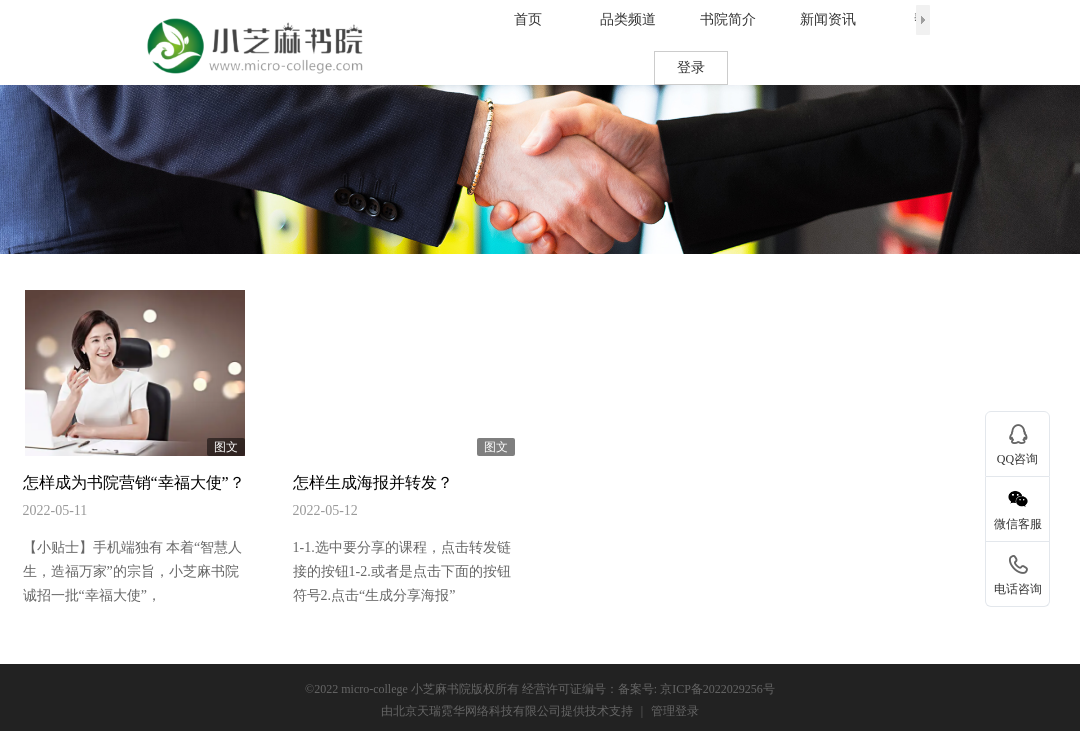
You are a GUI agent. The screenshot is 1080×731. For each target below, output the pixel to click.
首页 (528, 19)
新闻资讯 (828, 19)
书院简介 (728, 19)
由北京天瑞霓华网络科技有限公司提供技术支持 (507, 711)
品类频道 (628, 19)
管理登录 (675, 711)
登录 (691, 67)
